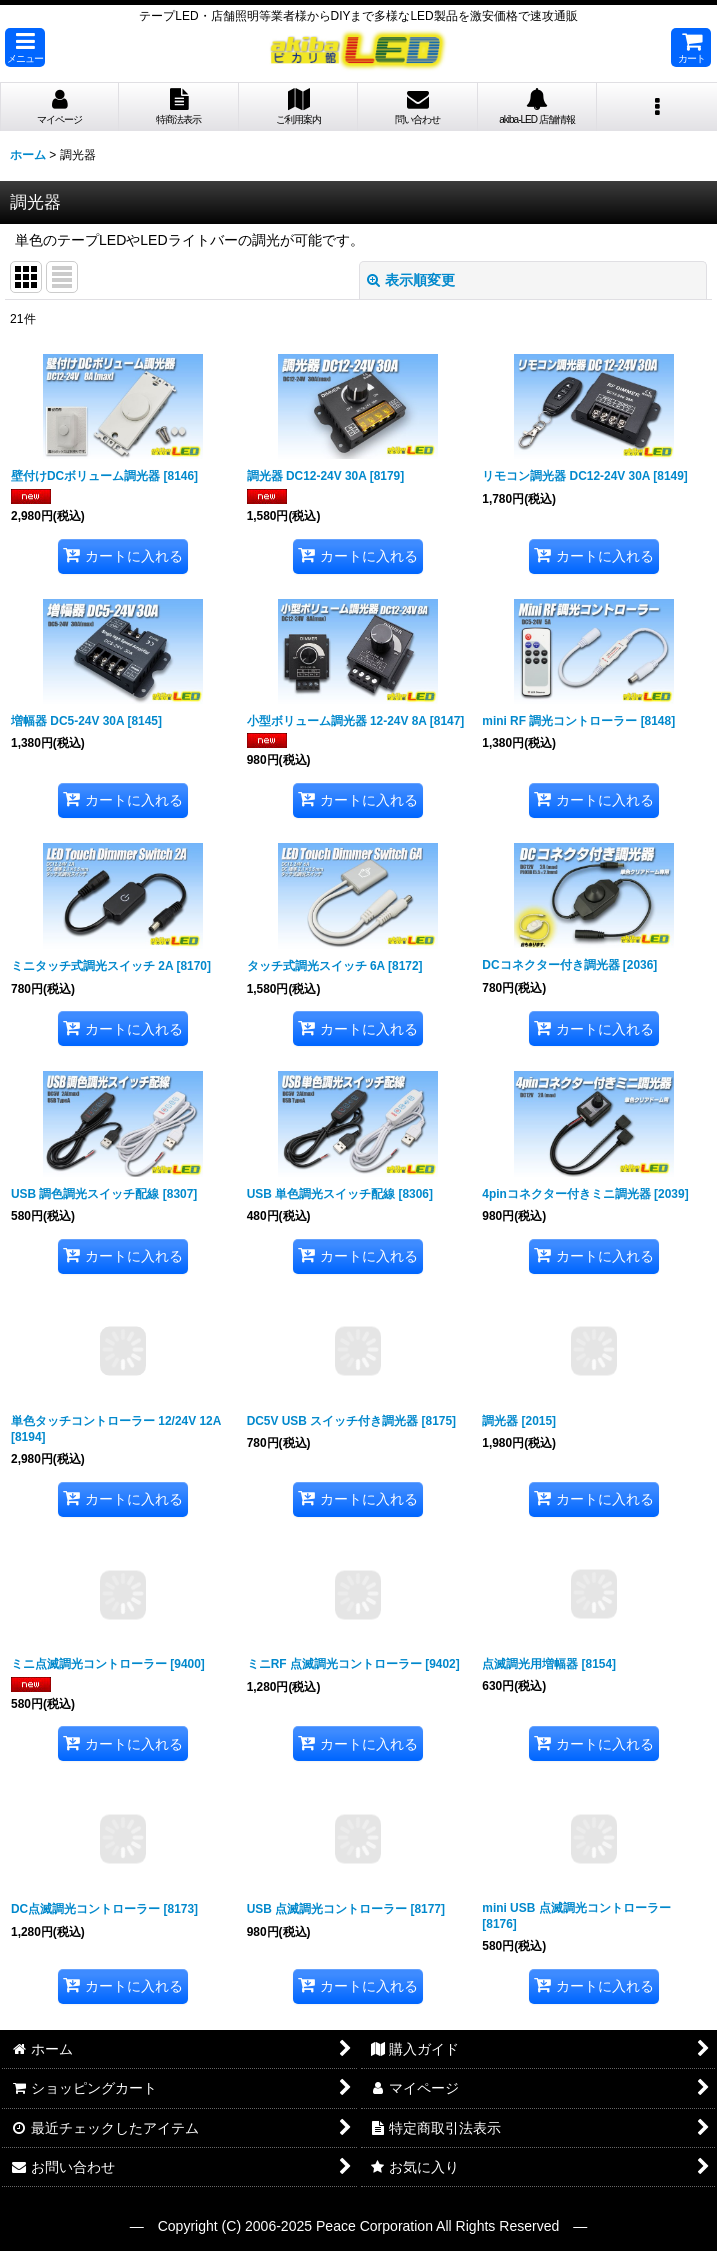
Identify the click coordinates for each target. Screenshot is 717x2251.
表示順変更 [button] (411, 280)
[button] (25, 47)
